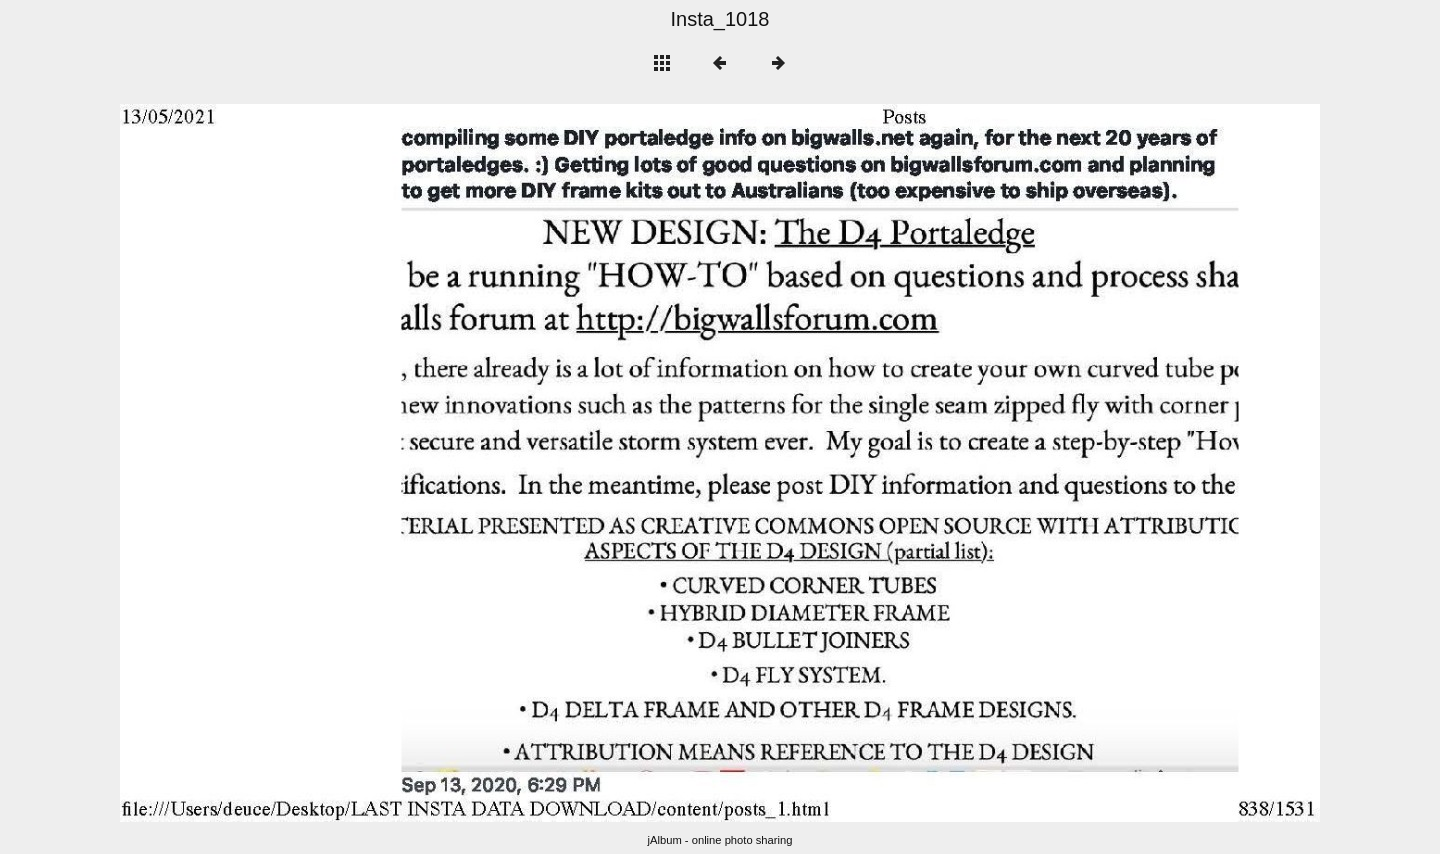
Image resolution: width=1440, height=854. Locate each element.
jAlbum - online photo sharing (720, 840)
